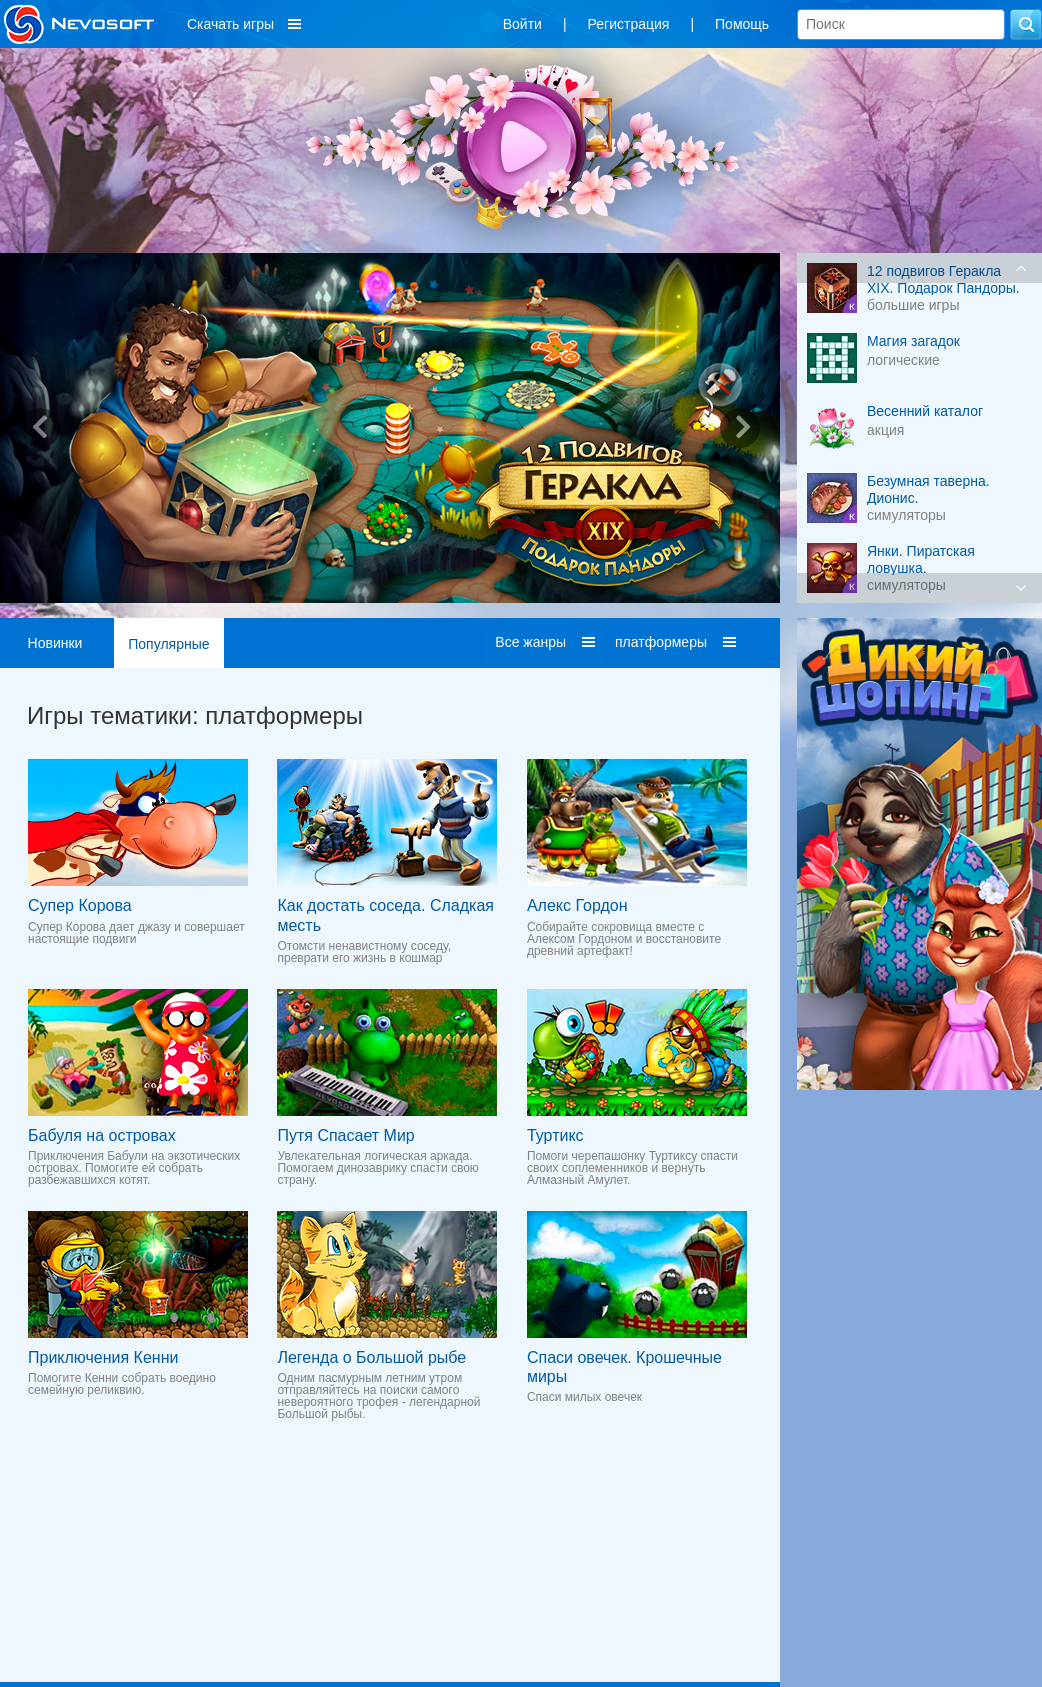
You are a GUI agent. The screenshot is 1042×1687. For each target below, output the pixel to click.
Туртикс (555, 1135)
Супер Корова (80, 905)
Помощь (742, 24)
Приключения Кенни (103, 1357)
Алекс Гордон (577, 905)
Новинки (55, 643)
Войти (522, 24)
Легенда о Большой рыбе (371, 1357)
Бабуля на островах (102, 1135)
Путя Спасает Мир (345, 1135)
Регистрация (629, 24)
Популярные (168, 644)
